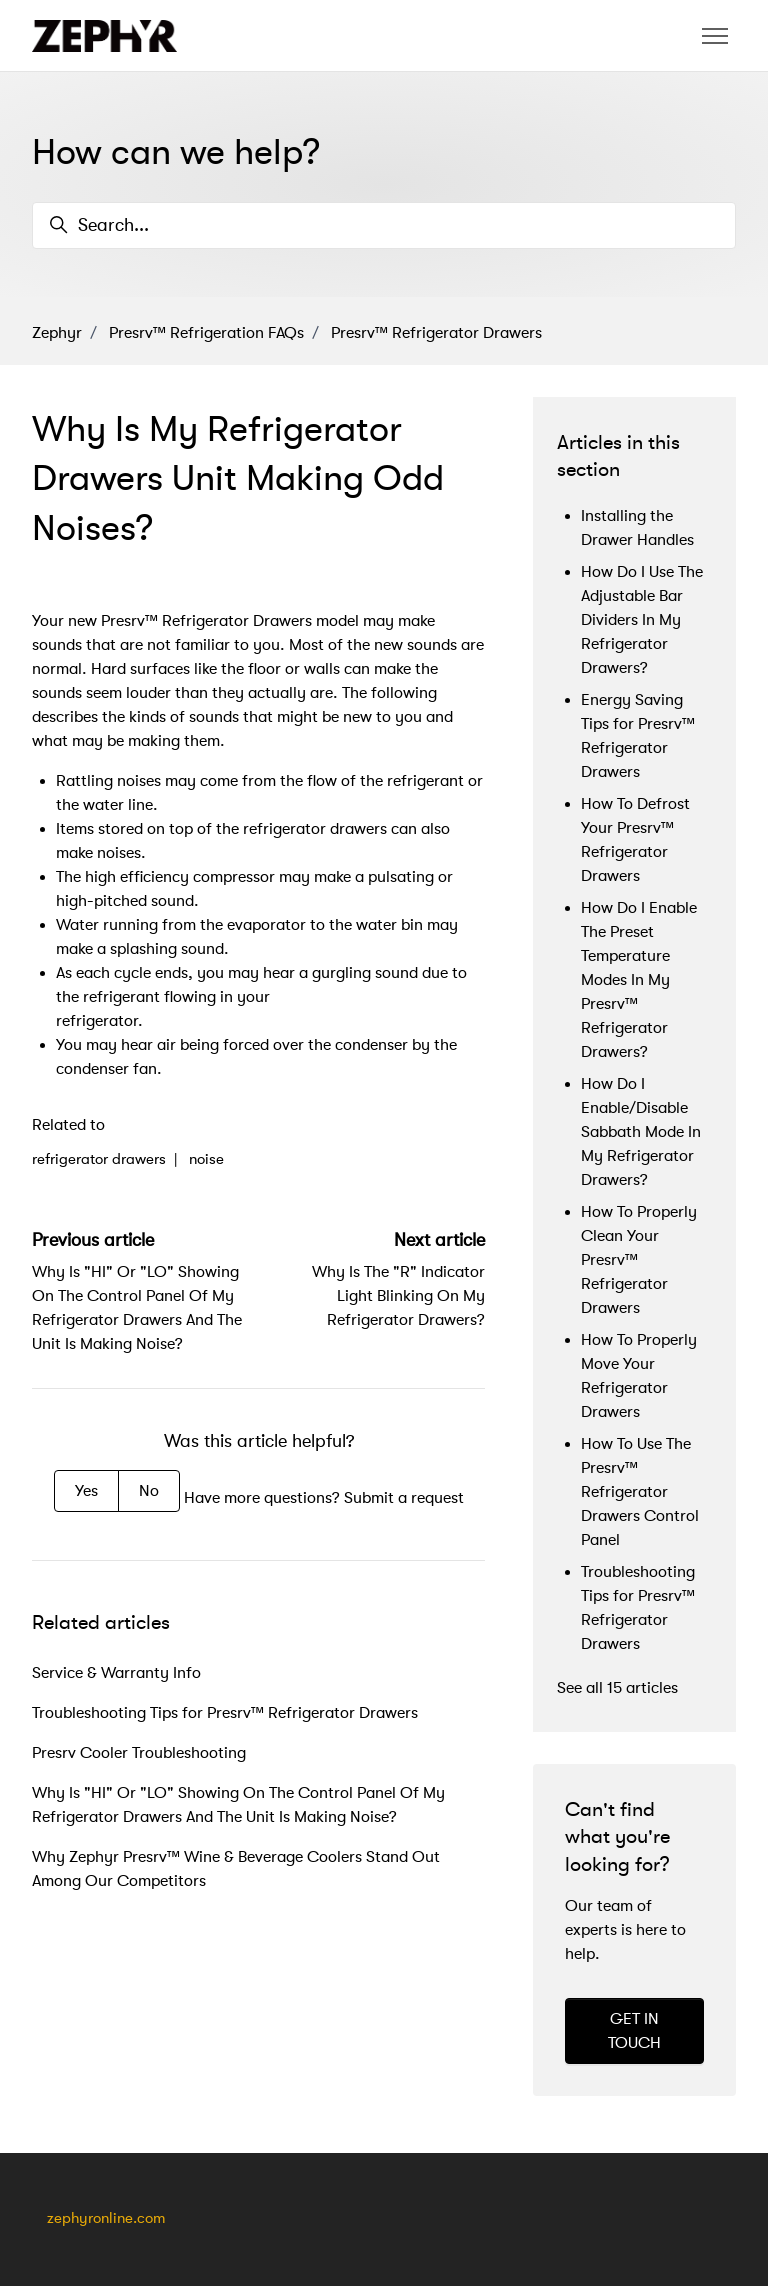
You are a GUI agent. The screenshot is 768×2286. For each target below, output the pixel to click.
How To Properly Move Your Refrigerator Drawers (639, 1376)
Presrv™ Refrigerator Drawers (436, 333)
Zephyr (57, 333)
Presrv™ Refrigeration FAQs (206, 333)
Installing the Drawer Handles (637, 528)
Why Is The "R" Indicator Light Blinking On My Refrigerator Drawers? (398, 1296)
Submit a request (404, 1498)
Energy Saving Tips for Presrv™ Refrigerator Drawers (638, 736)
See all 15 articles (617, 1688)
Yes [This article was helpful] (86, 1491)
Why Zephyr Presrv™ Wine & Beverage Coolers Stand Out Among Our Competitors (236, 1869)
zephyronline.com (106, 2218)
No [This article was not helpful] (149, 1491)
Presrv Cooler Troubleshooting (139, 1753)
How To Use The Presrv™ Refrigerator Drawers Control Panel (640, 1492)
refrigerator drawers (99, 1159)
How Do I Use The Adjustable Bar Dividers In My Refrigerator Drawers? (642, 620)
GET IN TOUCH (634, 2031)
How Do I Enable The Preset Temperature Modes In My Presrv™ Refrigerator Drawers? (639, 980)
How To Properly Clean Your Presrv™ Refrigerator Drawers (639, 1260)
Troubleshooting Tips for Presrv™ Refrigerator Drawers (225, 1713)
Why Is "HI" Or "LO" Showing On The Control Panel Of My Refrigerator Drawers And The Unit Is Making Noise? (238, 1805)
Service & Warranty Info (116, 1673)
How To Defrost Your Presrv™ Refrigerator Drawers (635, 840)
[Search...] (384, 225)
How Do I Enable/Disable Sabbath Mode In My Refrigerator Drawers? (641, 1132)
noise (206, 1159)
